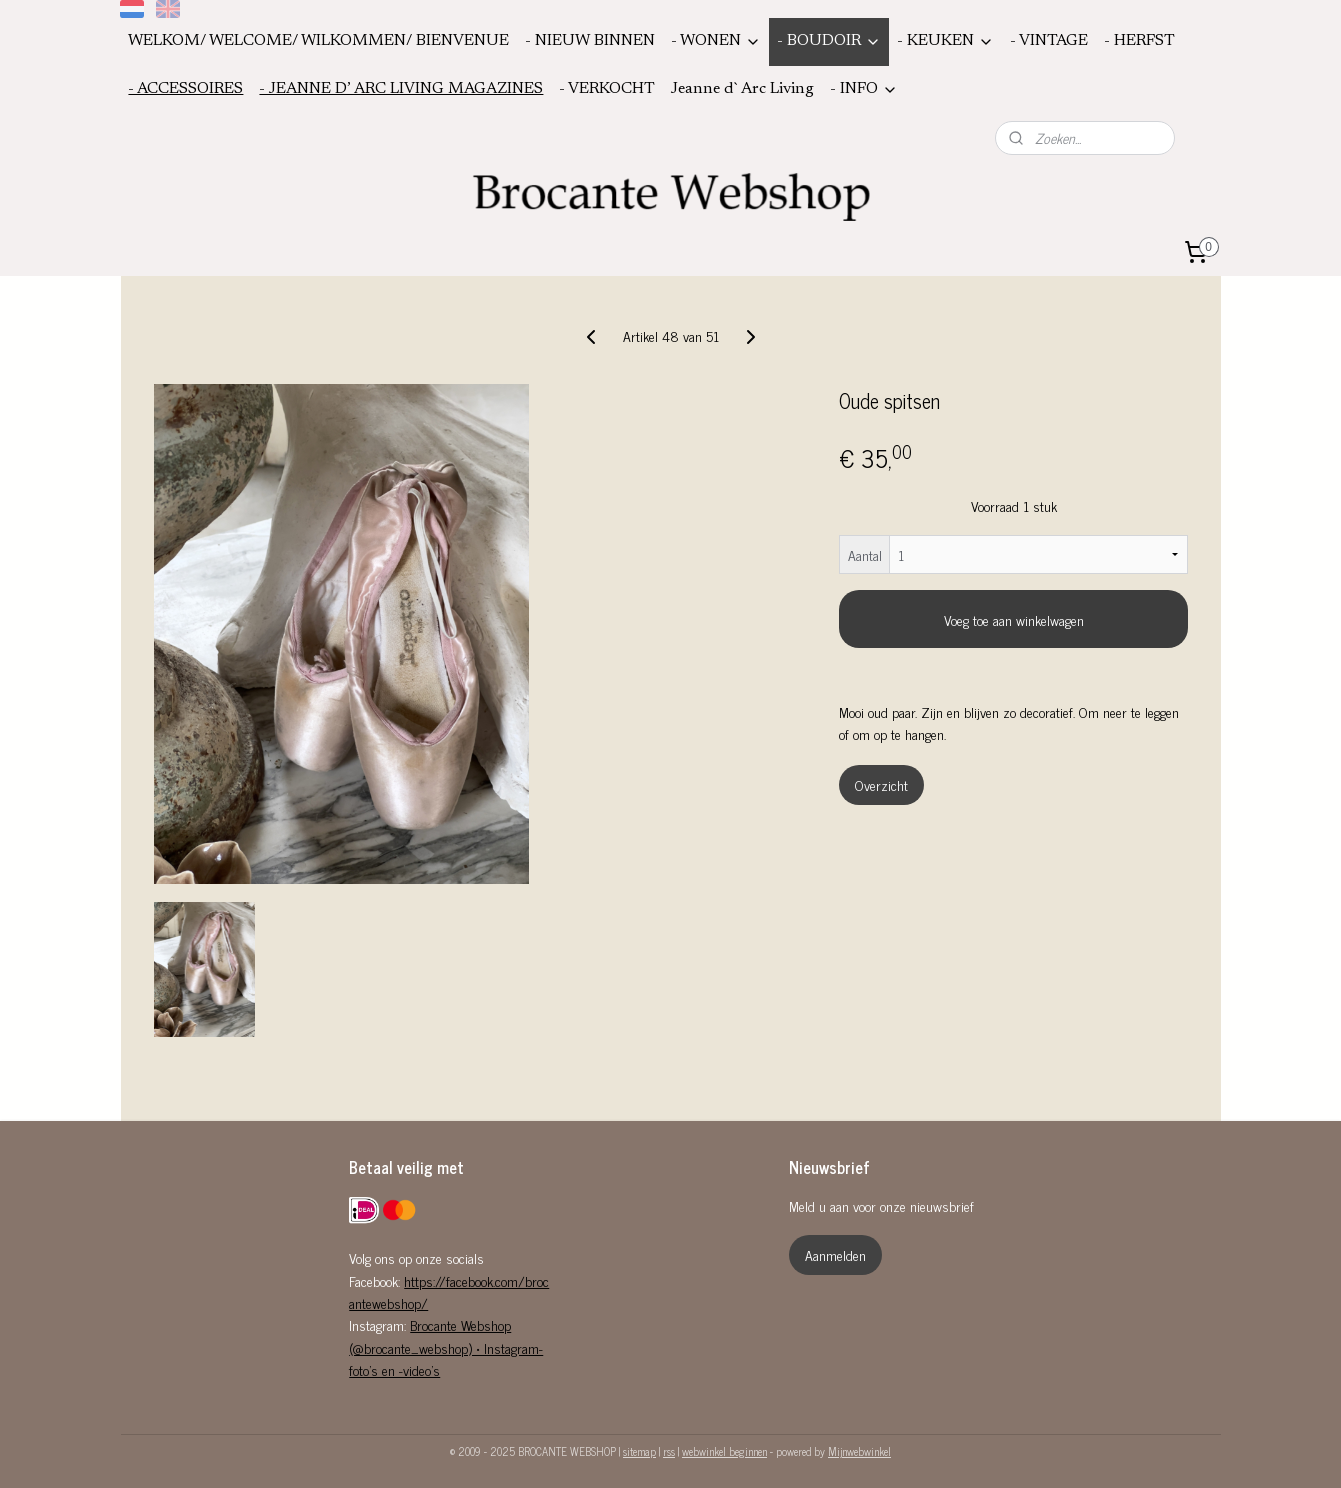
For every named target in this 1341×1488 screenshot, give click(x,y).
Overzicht (880, 784)
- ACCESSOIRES (185, 89)
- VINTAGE (1049, 41)
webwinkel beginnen (724, 1451)
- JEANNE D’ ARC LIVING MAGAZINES (401, 89)
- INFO (864, 89)
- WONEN (716, 41)
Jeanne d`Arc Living (742, 89)
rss (669, 1451)
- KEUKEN (945, 41)
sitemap (639, 1451)
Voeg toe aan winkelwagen (1013, 619)
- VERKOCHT (607, 89)
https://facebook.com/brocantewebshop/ (449, 1291)
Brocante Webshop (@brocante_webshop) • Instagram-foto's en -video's (446, 1347)
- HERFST (1139, 41)
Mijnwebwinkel (859, 1451)
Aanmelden (835, 1254)
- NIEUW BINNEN (590, 41)
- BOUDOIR (829, 41)
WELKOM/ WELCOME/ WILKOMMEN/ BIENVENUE (318, 41)
